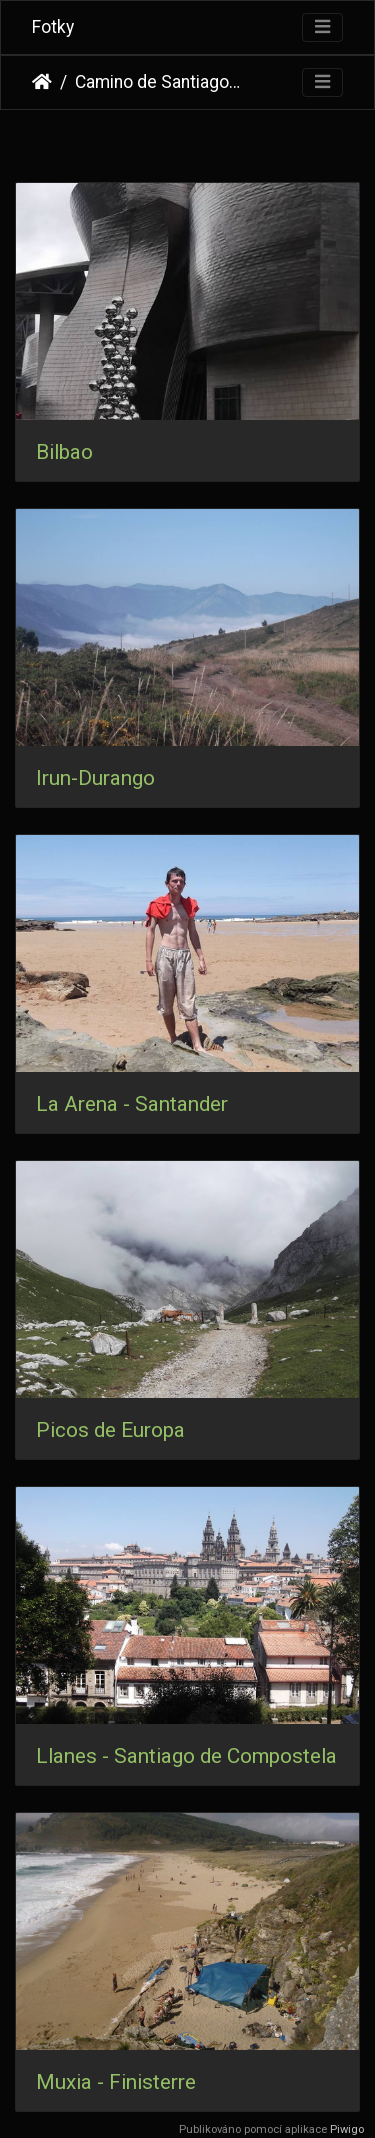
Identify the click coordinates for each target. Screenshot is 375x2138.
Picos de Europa (110, 1430)
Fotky (53, 27)
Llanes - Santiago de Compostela (186, 1756)
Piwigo (347, 2129)
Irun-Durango (95, 778)
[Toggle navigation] (322, 27)
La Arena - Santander (132, 1104)
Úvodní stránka (42, 82)
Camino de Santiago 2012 (158, 82)
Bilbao (64, 452)
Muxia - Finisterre (116, 2082)
